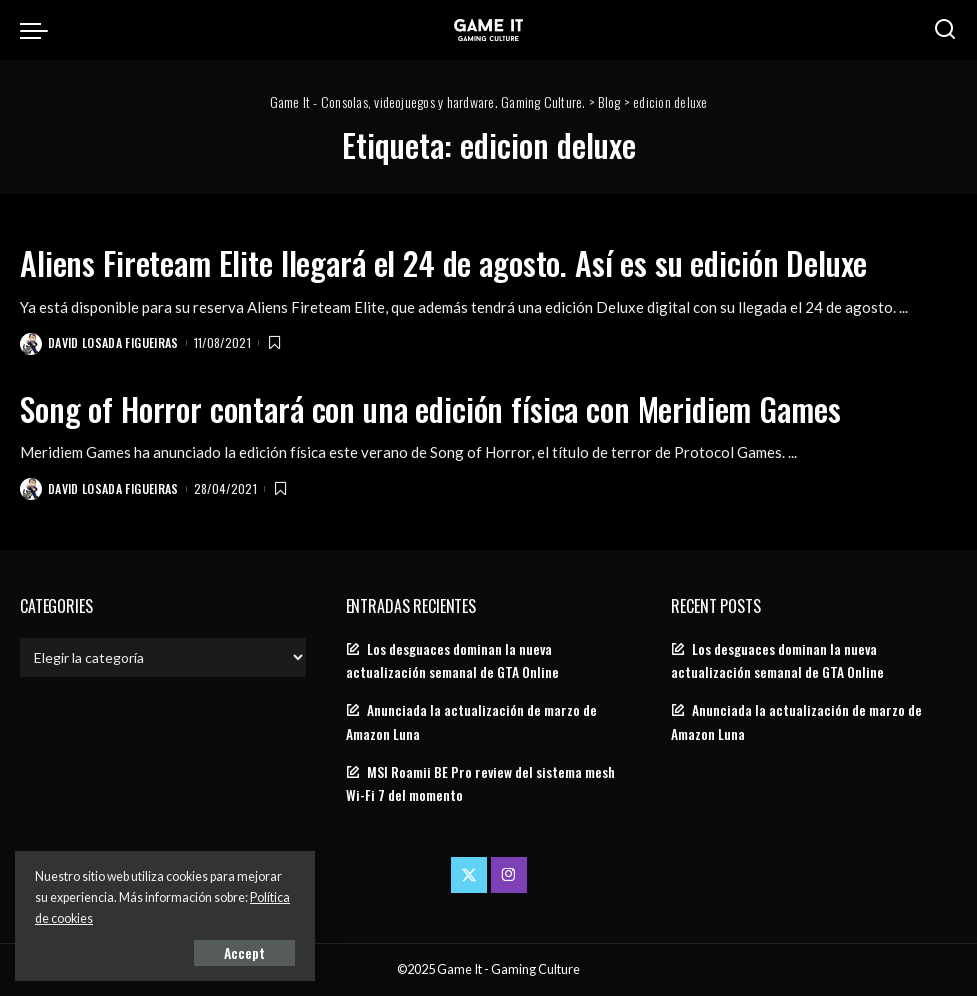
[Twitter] (469, 875)
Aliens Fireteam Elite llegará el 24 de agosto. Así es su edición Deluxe (443, 262)
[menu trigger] (39, 30)
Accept (244, 952)
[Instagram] (509, 875)
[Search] (945, 30)
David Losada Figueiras (113, 342)
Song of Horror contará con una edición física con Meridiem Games (430, 408)
